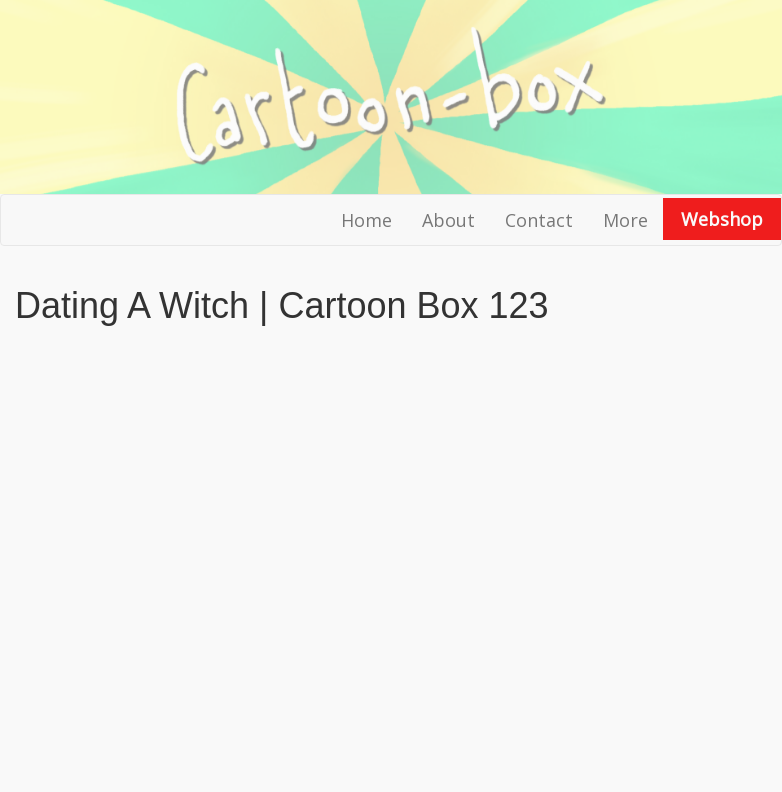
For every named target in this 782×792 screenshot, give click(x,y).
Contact (539, 220)
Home (366, 220)
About (448, 220)
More (625, 220)
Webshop (722, 219)
